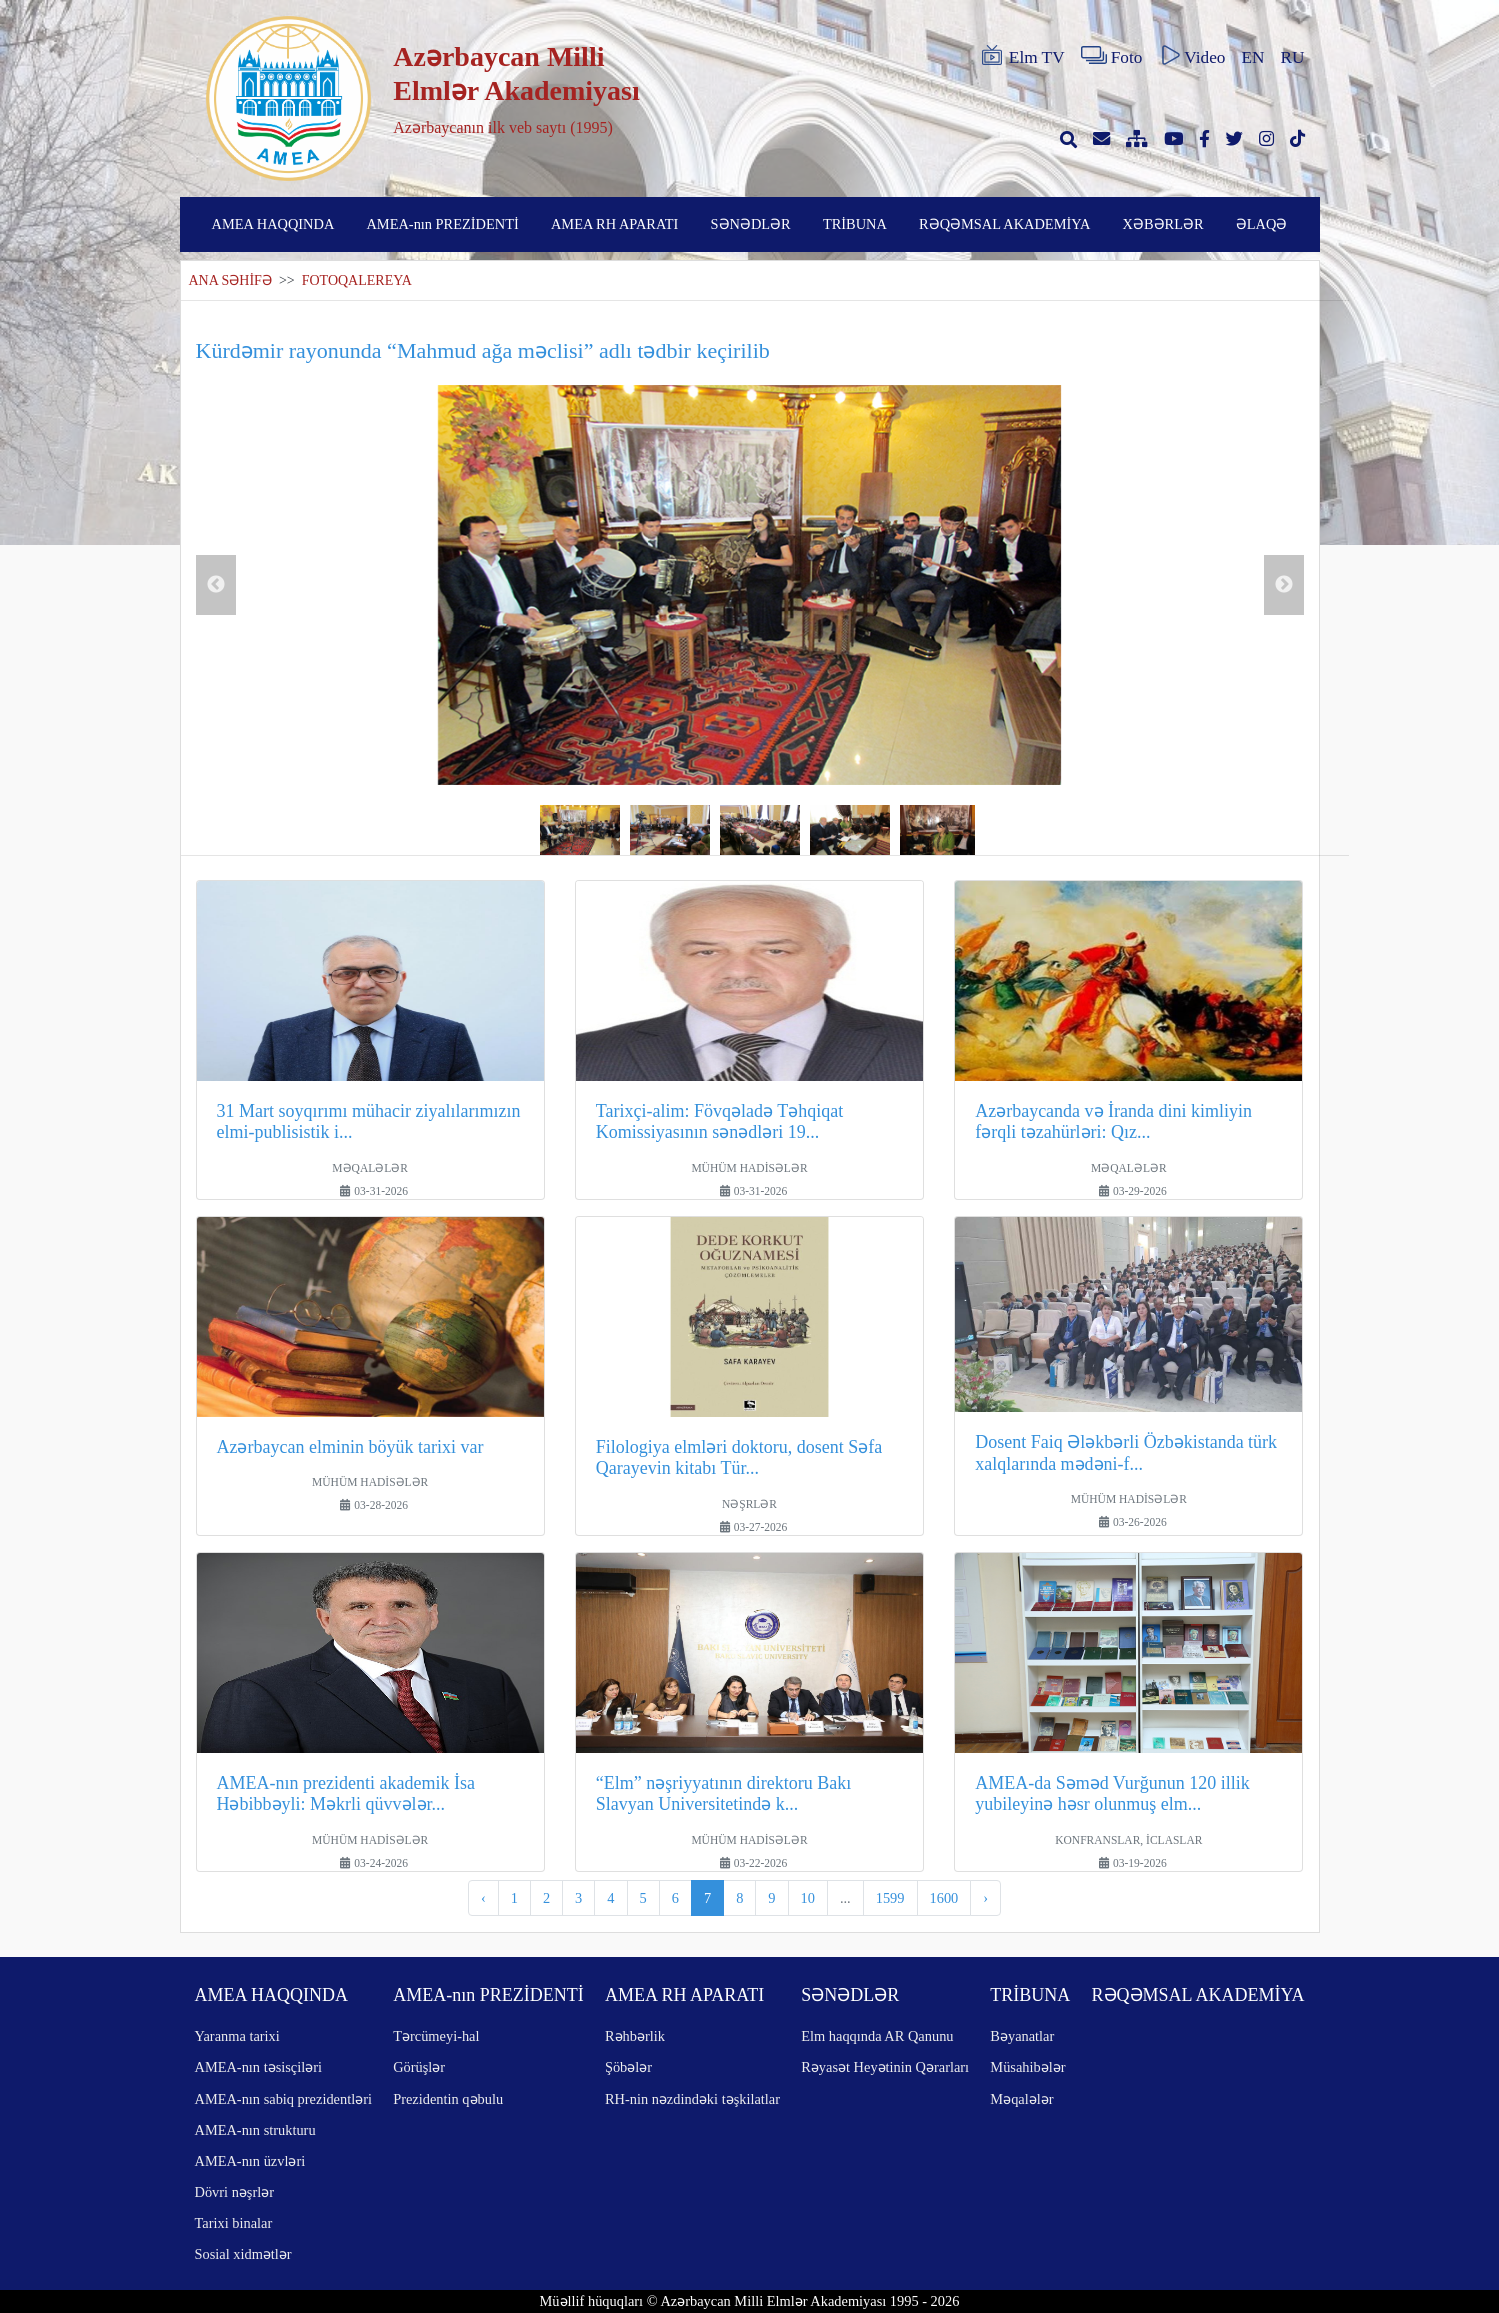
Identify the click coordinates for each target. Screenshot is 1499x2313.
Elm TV (1022, 56)
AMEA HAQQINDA (273, 224)
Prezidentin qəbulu (448, 2099)
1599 (890, 1898)
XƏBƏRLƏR (1163, 224)
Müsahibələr (1027, 2067)
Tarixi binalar (234, 2223)
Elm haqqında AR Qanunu (877, 2036)
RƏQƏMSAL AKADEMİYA (1004, 224)
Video (1191, 56)
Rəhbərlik (635, 2036)
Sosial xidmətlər (243, 2254)
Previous (216, 585)
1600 (944, 1898)
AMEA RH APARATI (614, 224)
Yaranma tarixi (237, 2036)
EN (1252, 57)
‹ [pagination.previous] (483, 1898)
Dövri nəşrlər (235, 2192)
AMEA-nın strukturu (255, 2130)
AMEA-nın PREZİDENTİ (442, 224)
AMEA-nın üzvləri (250, 2161)
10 (808, 1898)
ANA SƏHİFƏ (230, 280)
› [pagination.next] (985, 1898)
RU (1293, 57)
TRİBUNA (855, 224)
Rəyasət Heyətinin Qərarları (885, 2067)
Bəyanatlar (1022, 2036)
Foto (1112, 56)
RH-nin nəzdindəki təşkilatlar (692, 2099)
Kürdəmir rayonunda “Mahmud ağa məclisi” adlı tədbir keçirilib (483, 350)
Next (1284, 585)
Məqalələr (1021, 2099)
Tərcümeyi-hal (436, 2036)
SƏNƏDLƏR (751, 224)
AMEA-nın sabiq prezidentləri (283, 2099)
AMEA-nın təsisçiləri (259, 2067)
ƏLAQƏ (1262, 224)
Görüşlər (419, 2067)
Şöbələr (628, 2067)
